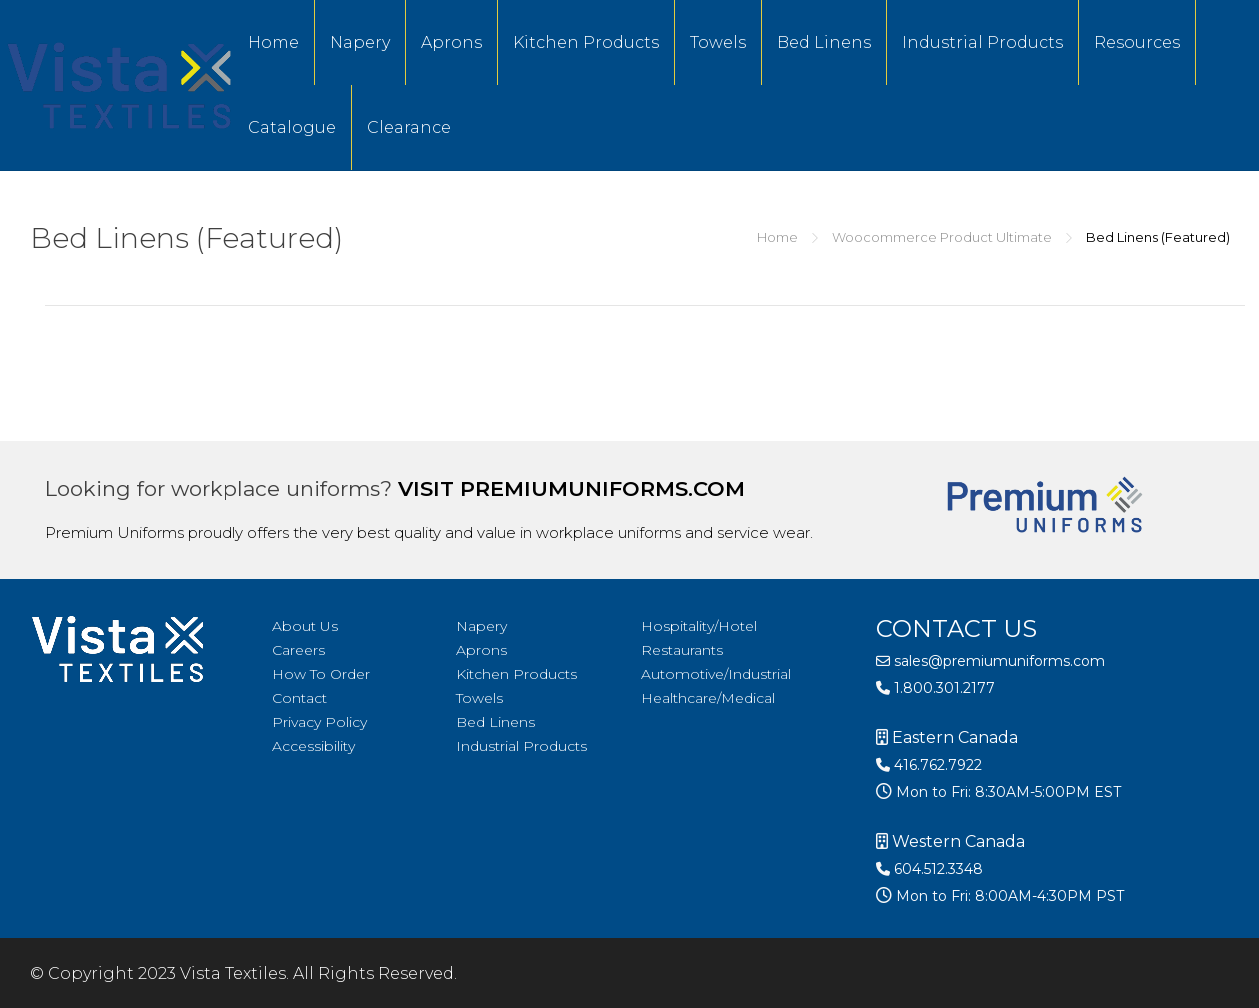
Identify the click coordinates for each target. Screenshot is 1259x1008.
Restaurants (682, 650)
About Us (305, 626)
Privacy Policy (319, 722)
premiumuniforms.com (602, 488)
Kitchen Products (586, 42)
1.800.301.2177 (935, 688)
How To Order (321, 674)
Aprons (451, 42)
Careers (298, 650)
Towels (718, 42)
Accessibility (313, 746)
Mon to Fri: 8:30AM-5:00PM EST (1006, 792)
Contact (299, 698)
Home (273, 42)
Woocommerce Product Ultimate (942, 237)
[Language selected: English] (1209, 991)
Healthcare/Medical (708, 698)
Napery (360, 42)
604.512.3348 (929, 869)
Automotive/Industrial (716, 674)
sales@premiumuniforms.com (990, 661)
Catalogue (292, 127)
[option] (1209, 993)
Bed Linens (824, 42)
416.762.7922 (929, 765)
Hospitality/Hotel (699, 626)
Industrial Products (982, 42)
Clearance (409, 127)
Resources (1137, 42)
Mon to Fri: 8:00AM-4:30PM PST (1008, 896)
